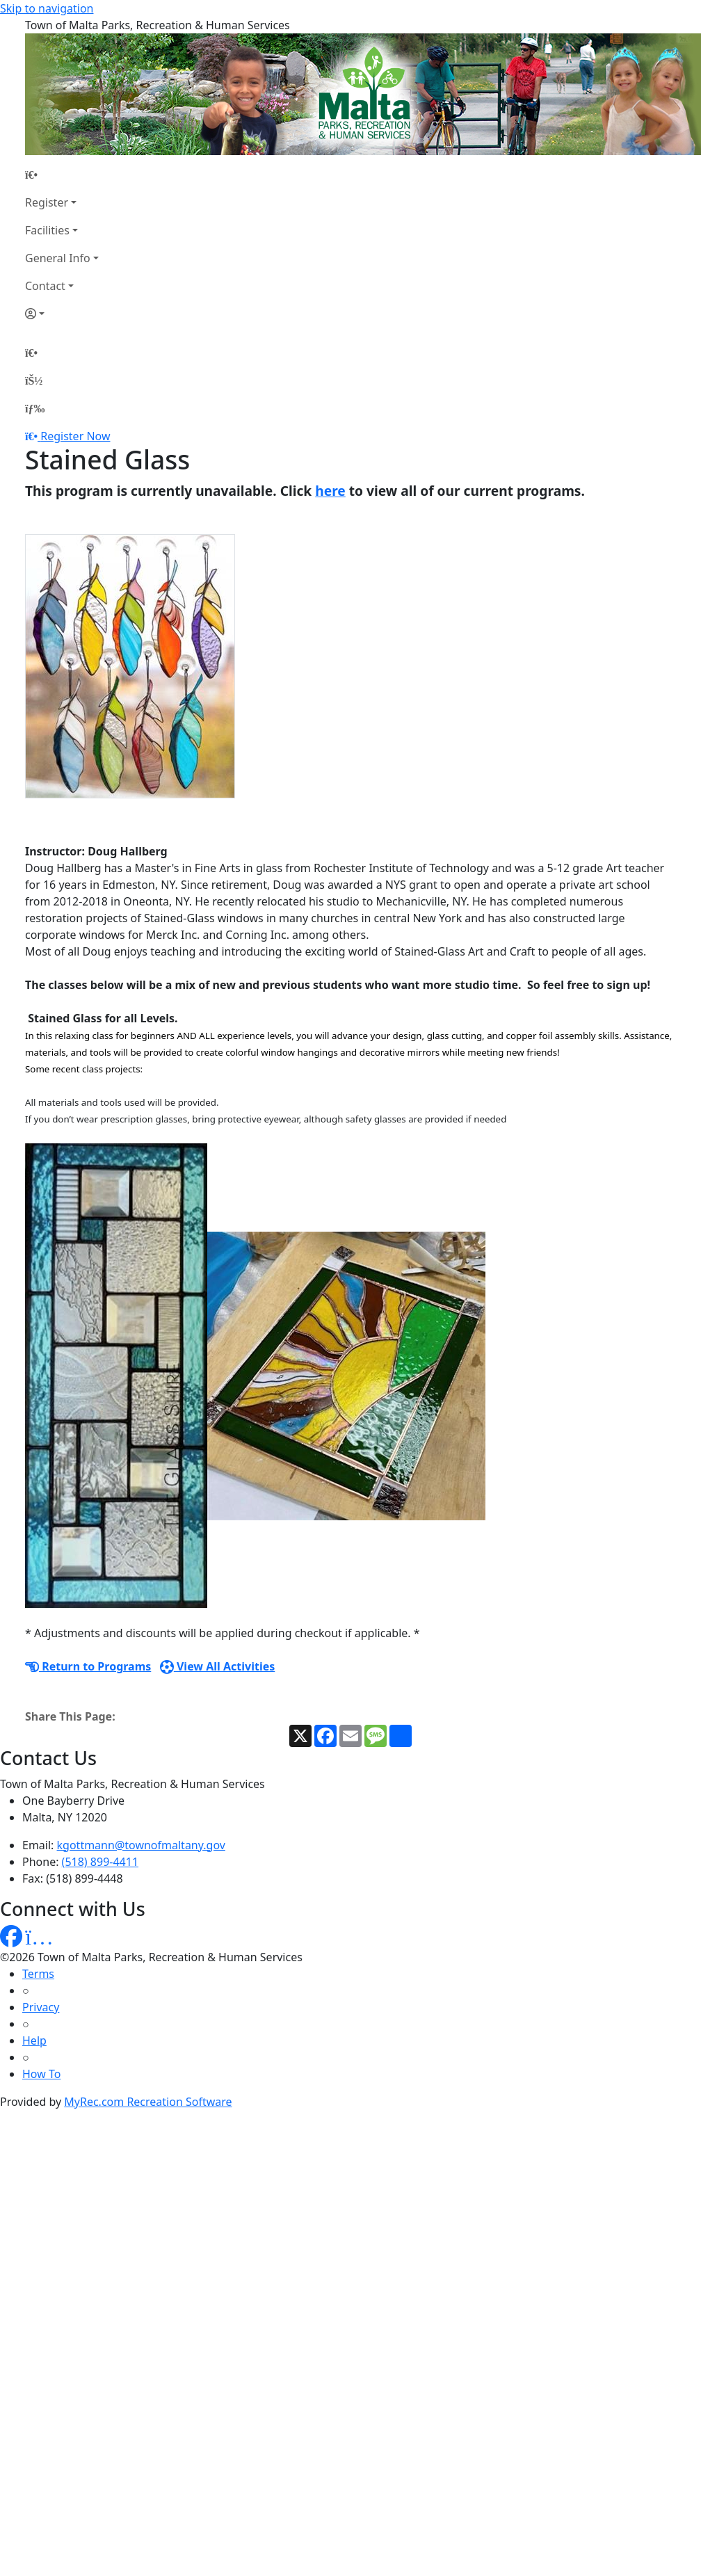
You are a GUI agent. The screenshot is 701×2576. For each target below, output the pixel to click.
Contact (45, 285)
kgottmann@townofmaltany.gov (141, 1845)
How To (41, 2074)
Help (34, 2040)
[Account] (62, 314)
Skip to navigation (46, 8)
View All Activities (217, 1666)
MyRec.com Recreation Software (148, 2101)
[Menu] (35, 408)
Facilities (47, 230)
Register (46, 202)
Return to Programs (88, 1666)
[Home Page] (62, 174)
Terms (38, 1973)
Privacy (40, 2007)
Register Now (75, 436)
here (330, 490)
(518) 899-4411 (100, 1861)
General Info (57, 258)
